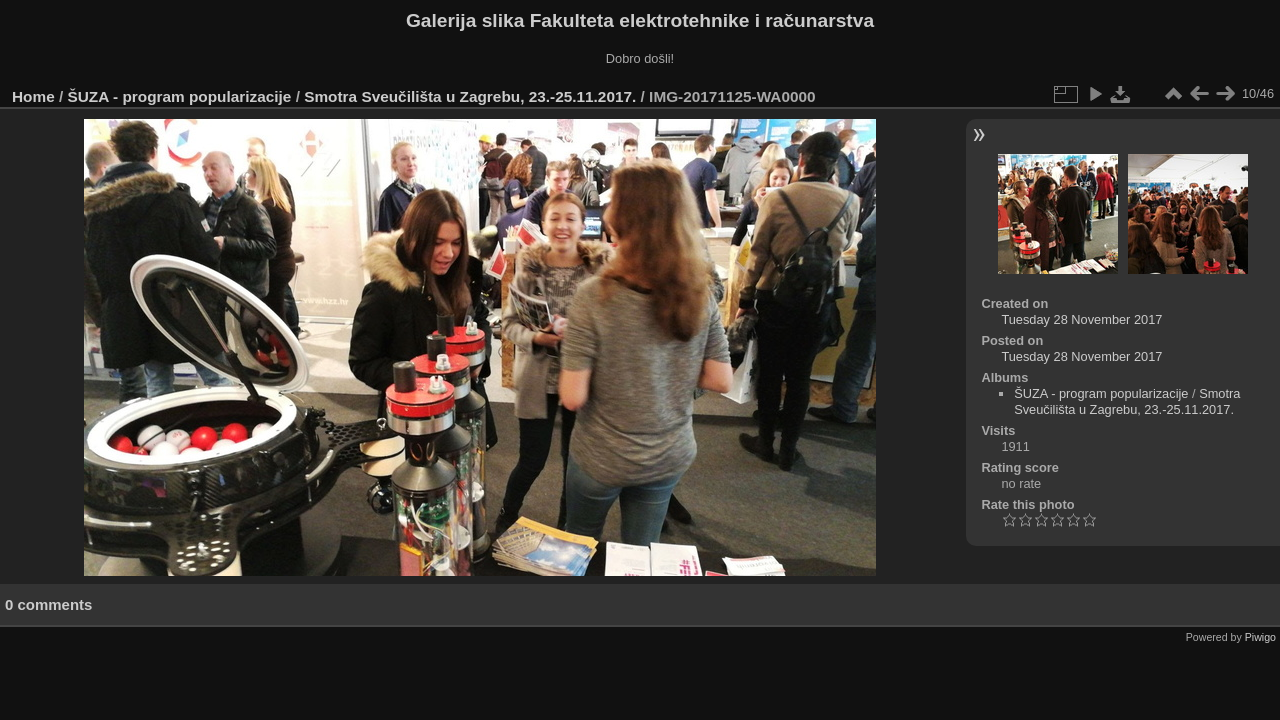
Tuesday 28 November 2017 (1081, 319)
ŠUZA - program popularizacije (180, 96)
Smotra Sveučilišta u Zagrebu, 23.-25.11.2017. (470, 96)
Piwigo (1260, 637)
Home (33, 96)
